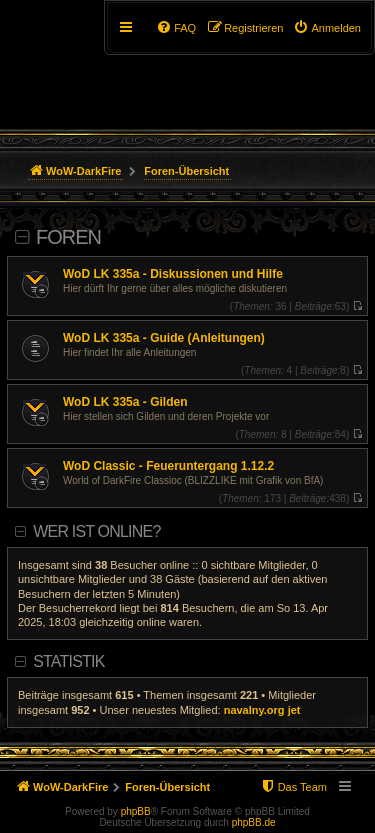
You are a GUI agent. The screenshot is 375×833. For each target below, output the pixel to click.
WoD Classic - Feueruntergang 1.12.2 (168, 466)
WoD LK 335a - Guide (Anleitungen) (164, 338)
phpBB (136, 811)
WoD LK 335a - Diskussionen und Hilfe (173, 274)
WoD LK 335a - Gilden (125, 402)
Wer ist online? (96, 531)
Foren (68, 237)
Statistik (68, 661)
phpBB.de (254, 822)
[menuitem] (327, 28)
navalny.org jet (262, 710)
